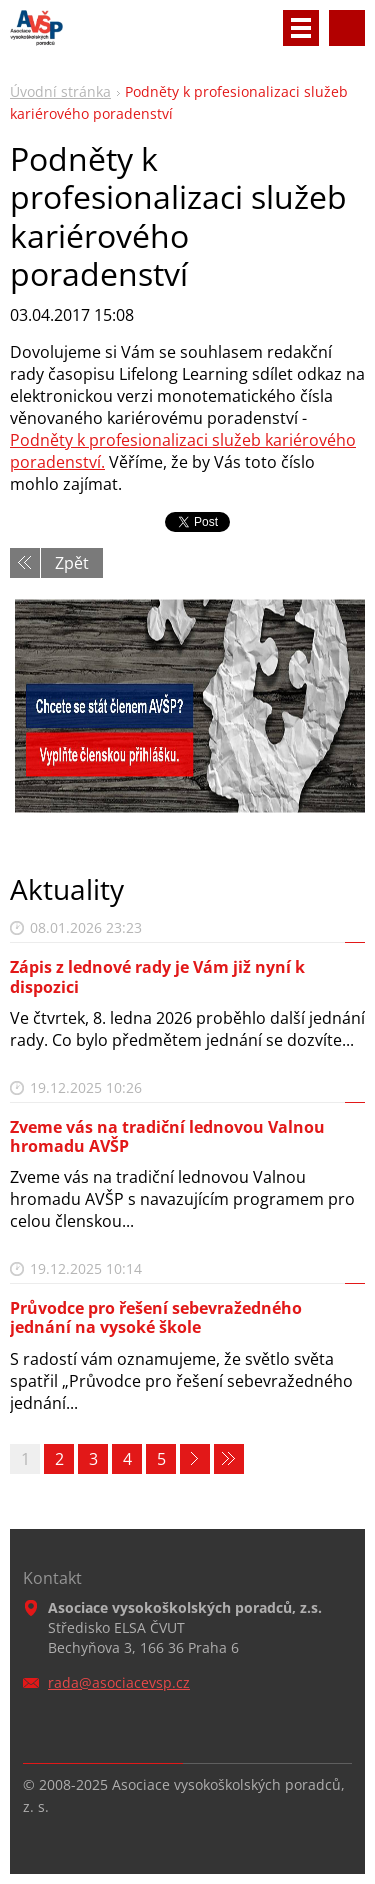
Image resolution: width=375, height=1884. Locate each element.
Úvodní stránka (60, 91)
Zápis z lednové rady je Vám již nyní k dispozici (157, 976)
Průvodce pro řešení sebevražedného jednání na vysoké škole (156, 1317)
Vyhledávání (347, 28)
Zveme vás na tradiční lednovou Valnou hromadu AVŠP (167, 1136)
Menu (301, 28)
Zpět (72, 563)
